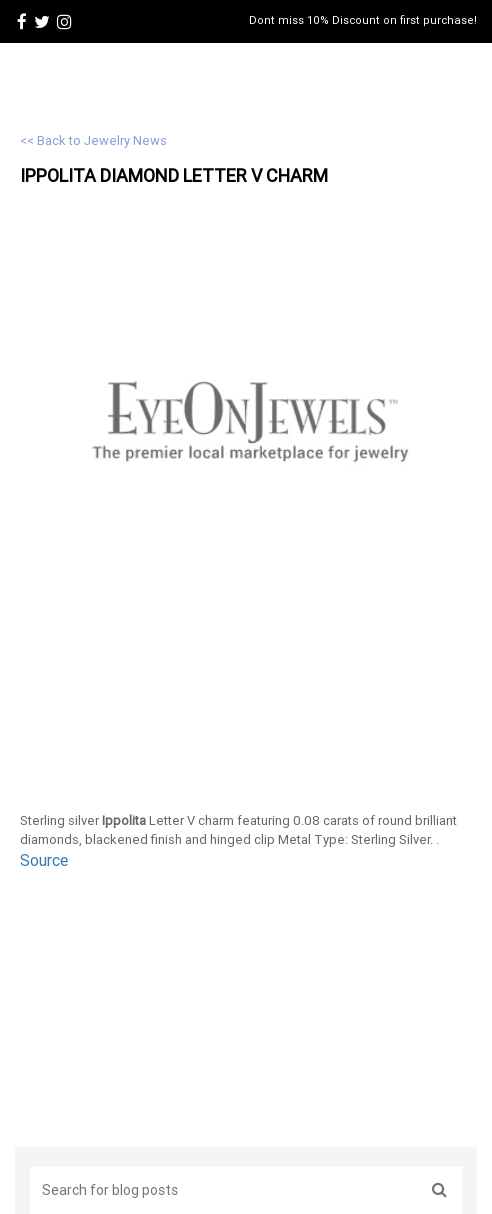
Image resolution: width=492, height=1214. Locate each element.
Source (44, 860)
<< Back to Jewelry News (93, 140)
